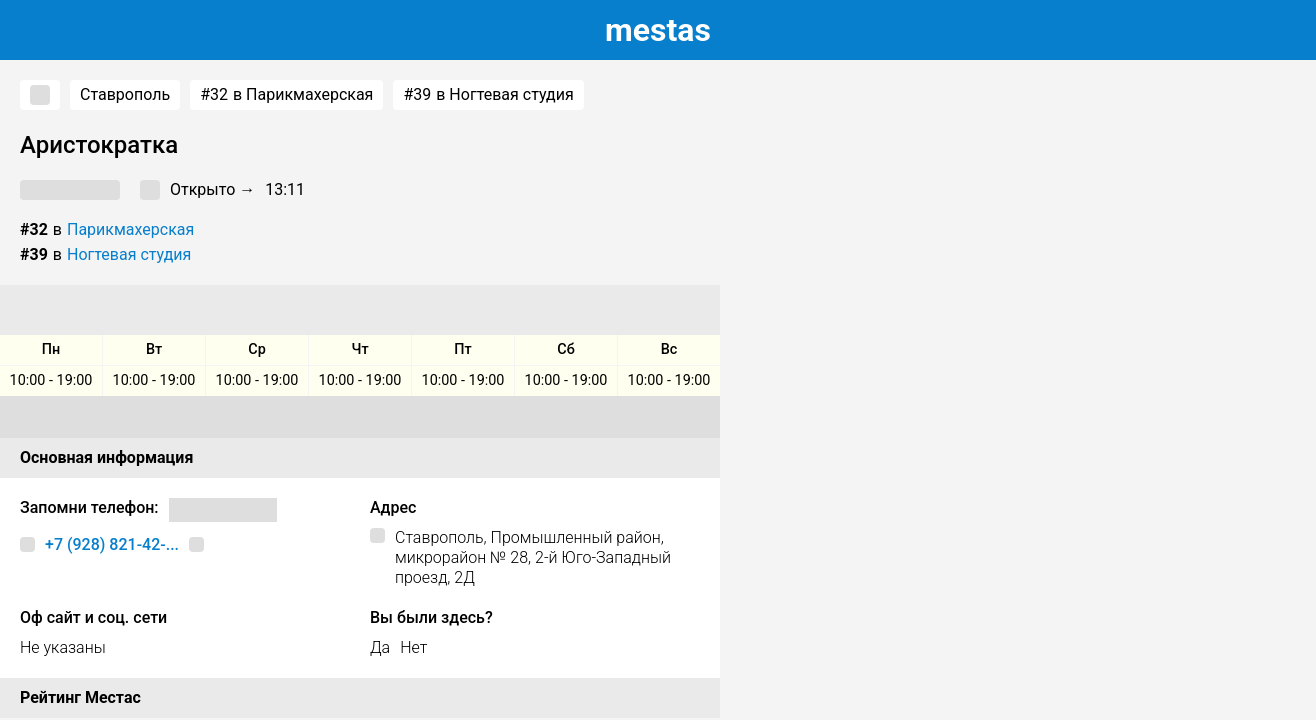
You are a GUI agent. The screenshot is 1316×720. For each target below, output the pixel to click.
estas (658, 30)
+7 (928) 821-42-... (112, 544)
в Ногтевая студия (488, 95)
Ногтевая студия (129, 254)
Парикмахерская (130, 229)
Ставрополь (125, 94)
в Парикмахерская (286, 95)
